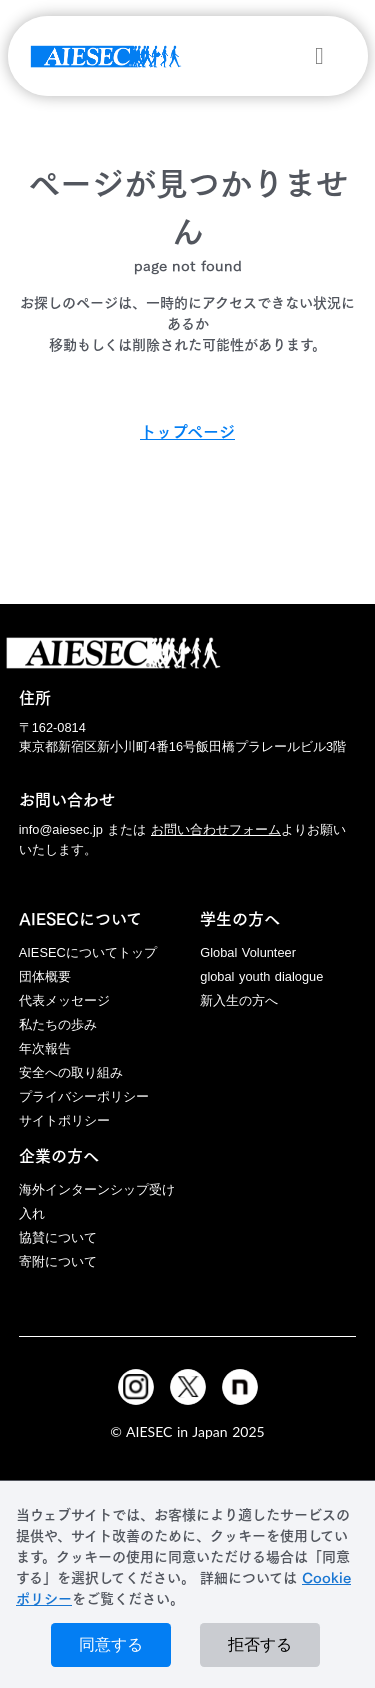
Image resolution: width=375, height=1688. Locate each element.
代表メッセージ (64, 1000)
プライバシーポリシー (84, 1096)
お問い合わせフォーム (216, 829)
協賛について (58, 1237)
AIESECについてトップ (88, 952)
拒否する (260, 1644)
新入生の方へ (239, 1000)
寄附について (58, 1261)
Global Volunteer (248, 952)
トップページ (187, 432)
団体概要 (45, 976)
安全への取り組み (71, 1072)
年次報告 (45, 1048)
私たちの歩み (58, 1024)
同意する (111, 1644)
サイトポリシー (64, 1120)
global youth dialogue (261, 976)
